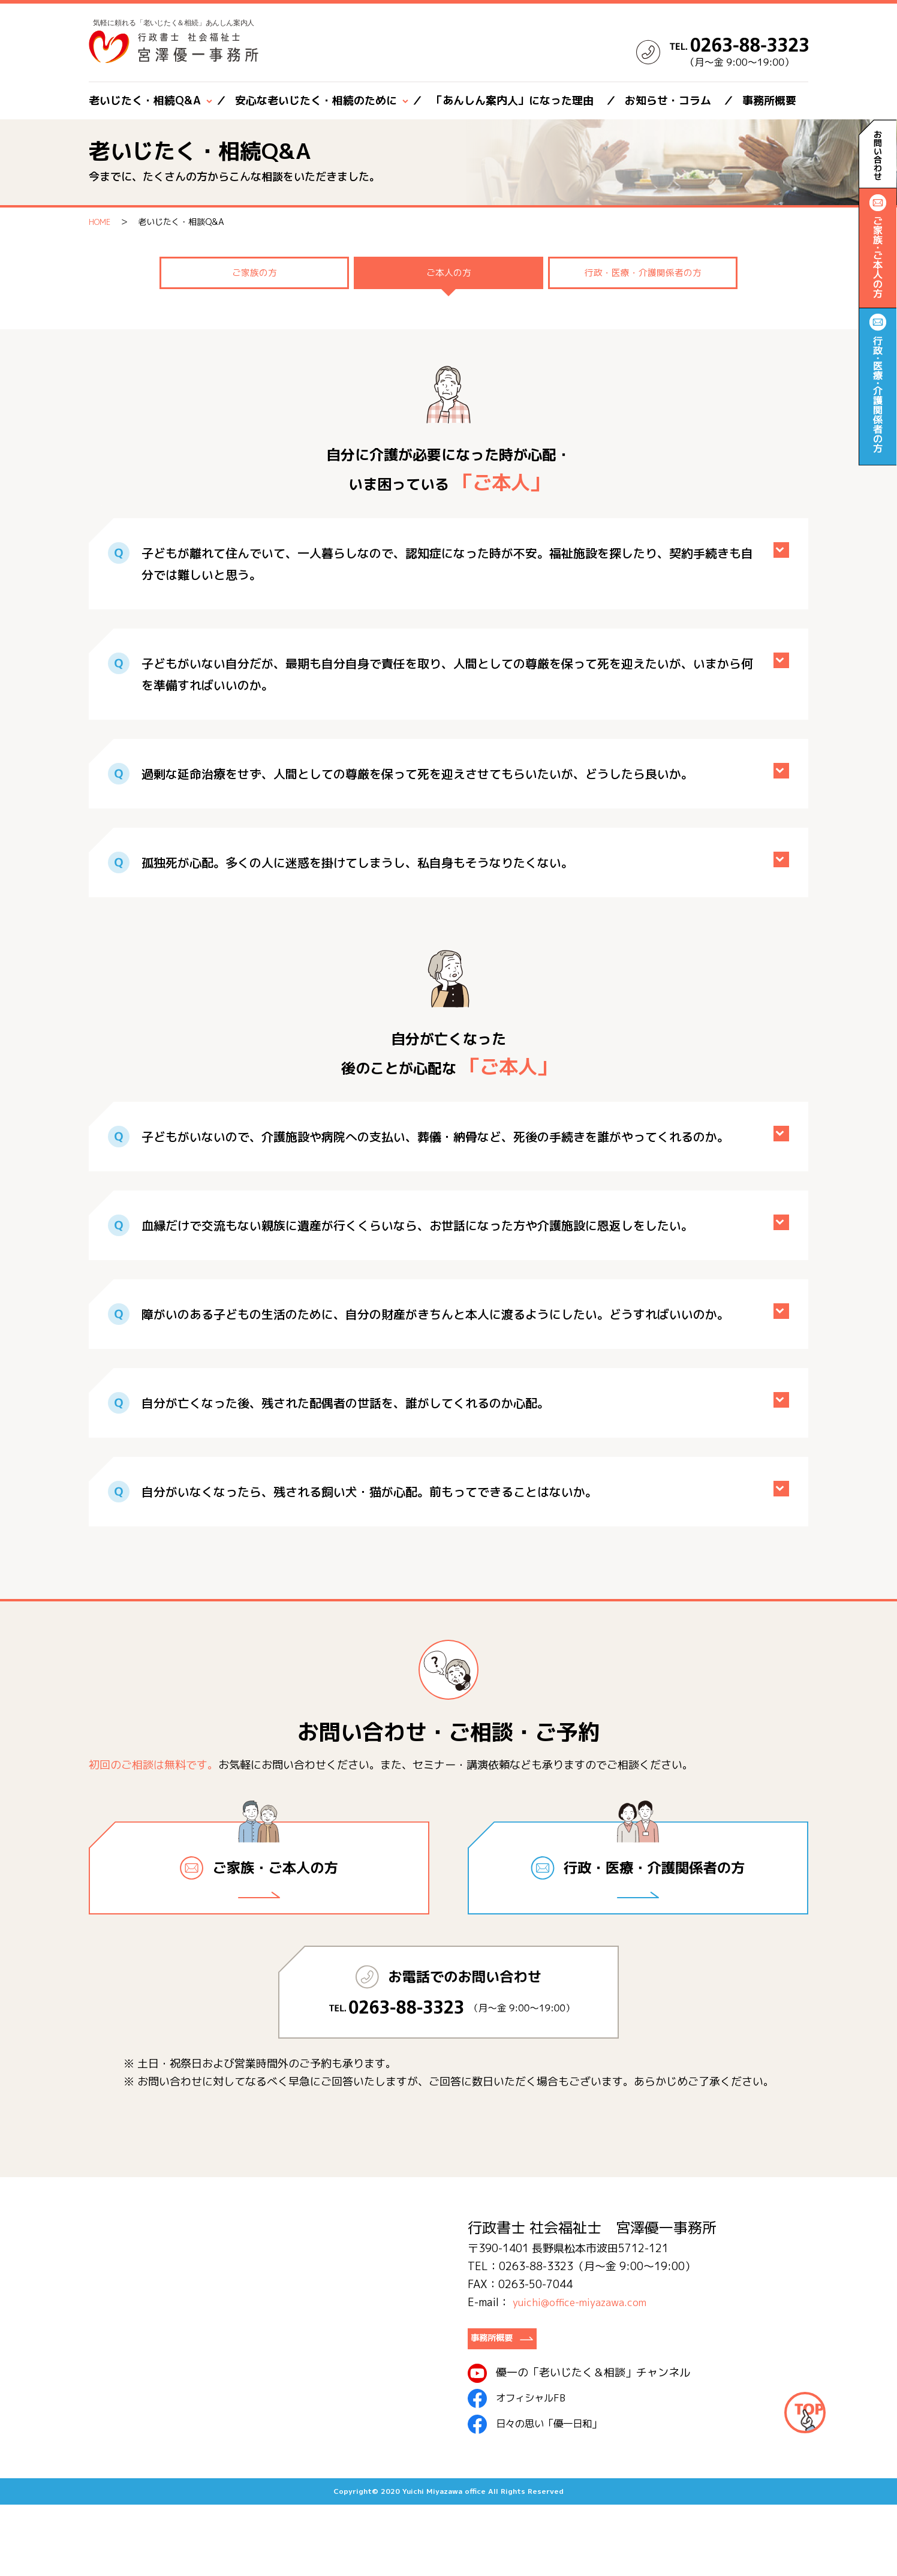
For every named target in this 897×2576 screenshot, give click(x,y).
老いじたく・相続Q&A (145, 100)
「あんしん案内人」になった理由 (513, 100)
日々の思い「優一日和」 (541, 2495)
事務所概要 (769, 100)
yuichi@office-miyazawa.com (584, 2369)
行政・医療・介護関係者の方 (643, 352)
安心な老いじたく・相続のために (316, 100)
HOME (101, 221)
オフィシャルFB (520, 2470)
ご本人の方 (448, 352)
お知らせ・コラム (668, 100)
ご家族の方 (254, 352)
